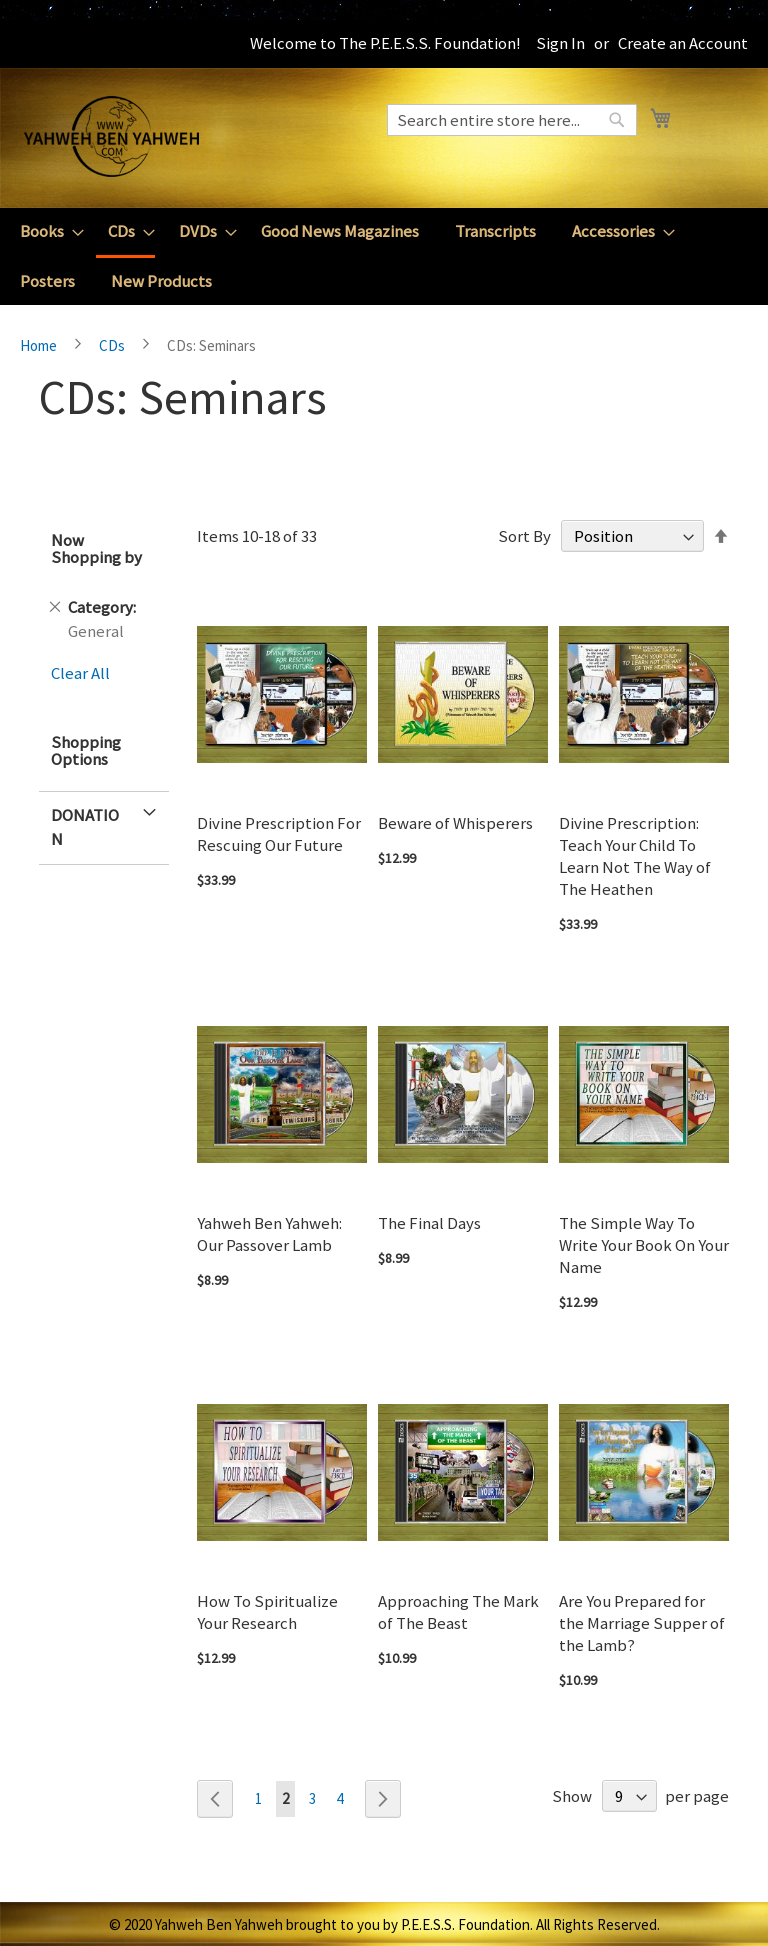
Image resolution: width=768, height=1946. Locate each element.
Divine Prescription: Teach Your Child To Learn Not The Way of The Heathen (635, 856)
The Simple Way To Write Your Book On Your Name (644, 1245)
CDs (113, 345)
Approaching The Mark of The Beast (458, 1612)
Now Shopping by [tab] (96, 548)
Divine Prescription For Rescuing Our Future (279, 834)
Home (40, 345)
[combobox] (512, 120)
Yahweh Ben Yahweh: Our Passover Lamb (269, 1234)
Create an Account (683, 43)
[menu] (384, 256)
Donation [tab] (85, 827)
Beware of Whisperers (455, 823)
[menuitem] (46, 231)
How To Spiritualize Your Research (267, 1612)
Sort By (524, 536)
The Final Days (429, 1223)
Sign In (560, 43)
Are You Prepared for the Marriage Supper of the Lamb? (642, 1623)
